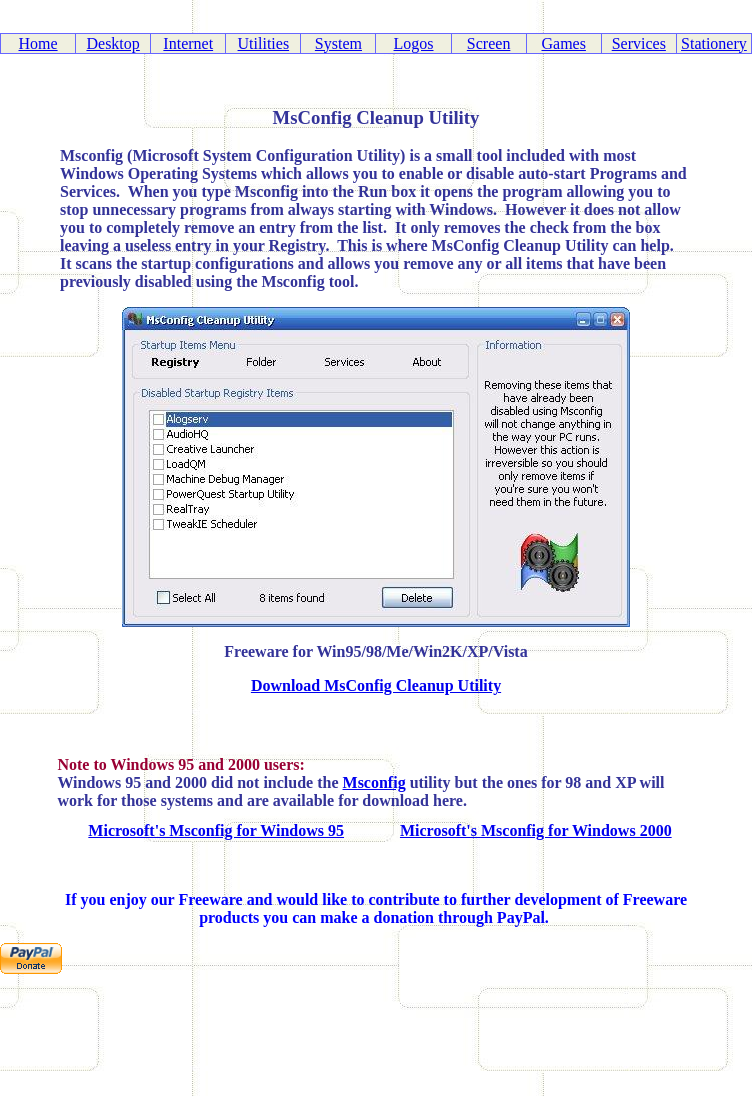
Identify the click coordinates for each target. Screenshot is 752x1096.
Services (639, 43)
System (338, 43)
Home (37, 43)
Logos (414, 43)
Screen (489, 43)
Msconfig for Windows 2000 (576, 830)
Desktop (112, 43)
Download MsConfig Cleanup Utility (376, 685)
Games (563, 43)
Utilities (264, 43)
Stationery (714, 43)
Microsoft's (440, 830)
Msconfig (374, 782)
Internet (188, 43)
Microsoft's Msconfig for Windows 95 (216, 830)
